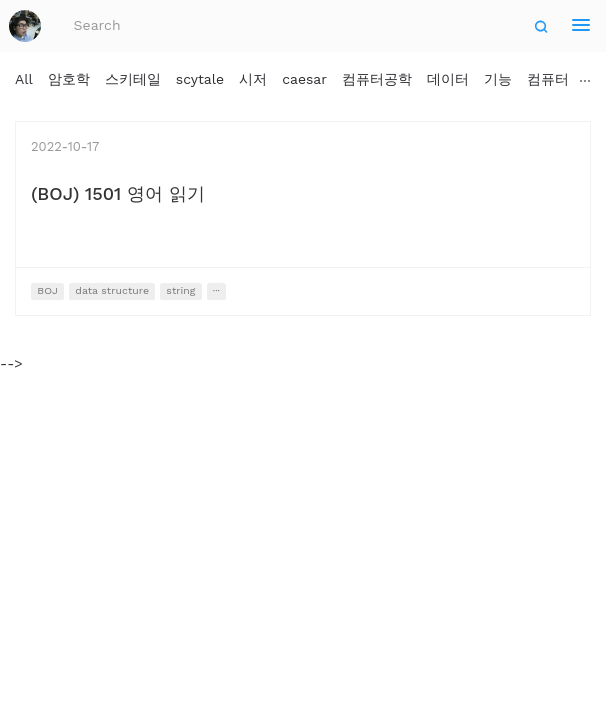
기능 (498, 79)
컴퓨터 (548, 79)
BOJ (47, 290)
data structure (112, 290)
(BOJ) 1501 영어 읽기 (118, 193)
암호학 (69, 79)
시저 (253, 79)
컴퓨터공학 (377, 79)
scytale (200, 79)
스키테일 (133, 79)
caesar (304, 79)
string (180, 290)
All (24, 79)
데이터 (448, 79)
